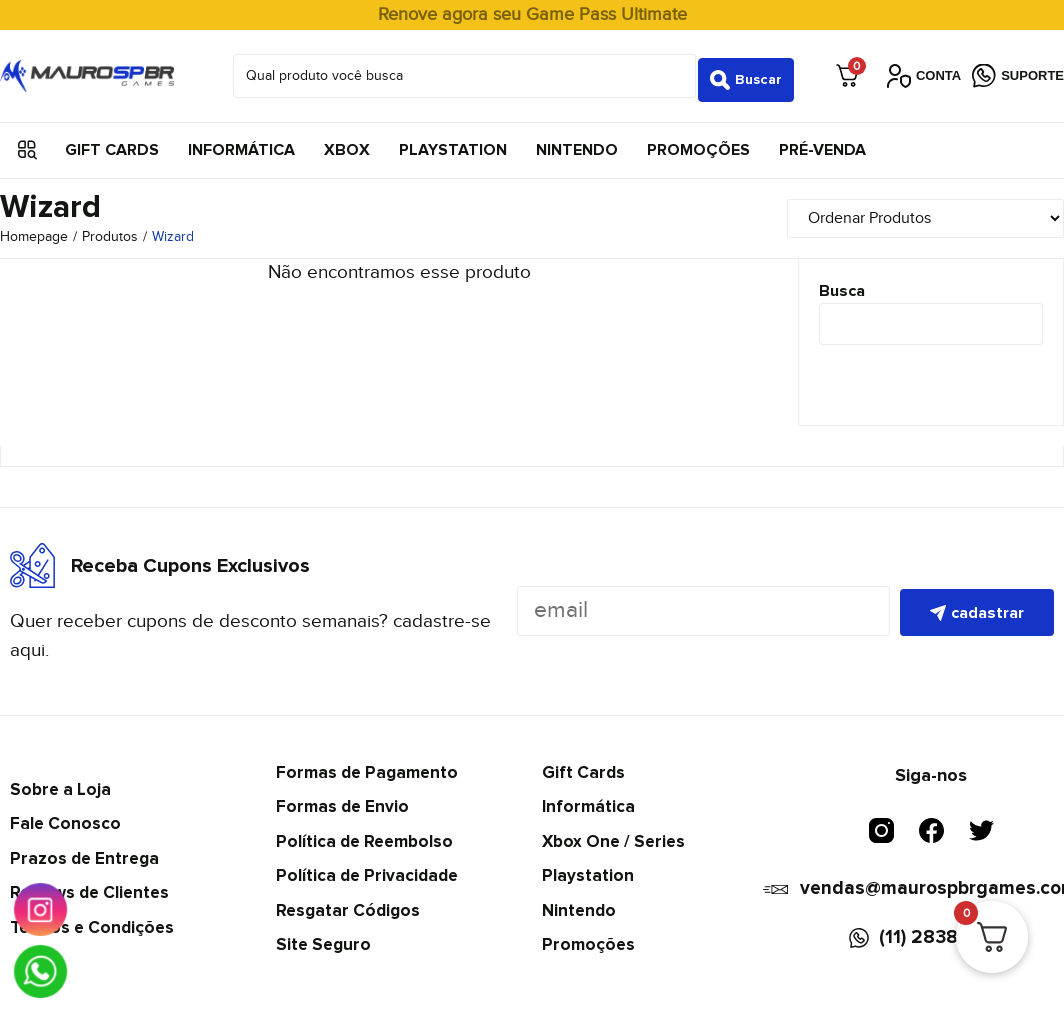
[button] (27, 142)
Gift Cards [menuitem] (112, 142)
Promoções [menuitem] (698, 142)
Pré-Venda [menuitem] (822, 142)
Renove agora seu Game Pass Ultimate (532, 14)
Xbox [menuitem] (347, 142)
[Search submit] (746, 72)
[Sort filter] (939, 210)
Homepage (34, 230)
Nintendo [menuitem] (577, 142)
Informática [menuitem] (241, 142)
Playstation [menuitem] (453, 142)
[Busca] (931, 317)
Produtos (110, 230)
